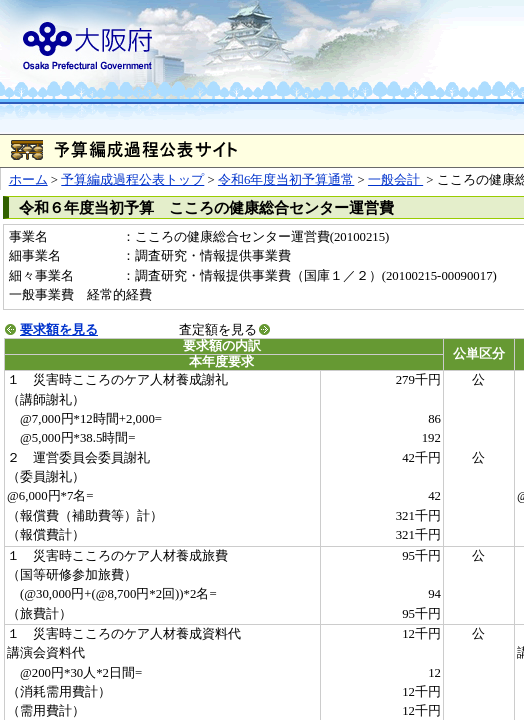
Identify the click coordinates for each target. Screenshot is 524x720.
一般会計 (395, 180)
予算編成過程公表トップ (132, 180)
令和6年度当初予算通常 (286, 180)
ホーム (28, 180)
